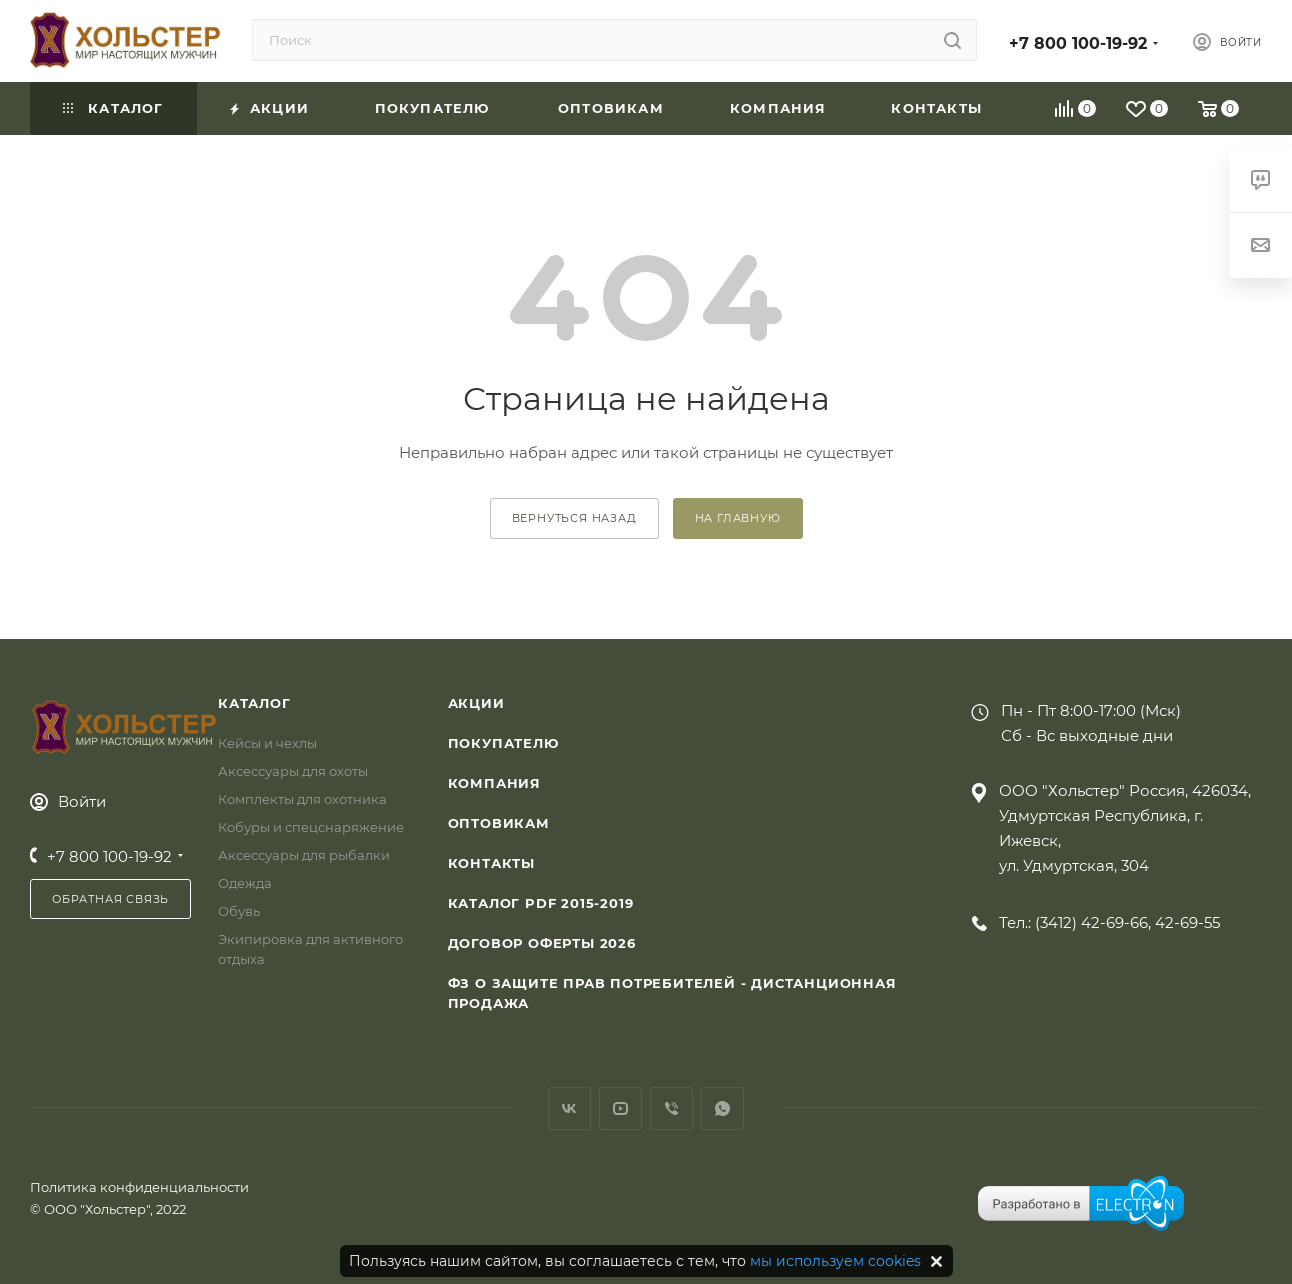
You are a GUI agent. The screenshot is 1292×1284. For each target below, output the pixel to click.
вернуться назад (574, 518)
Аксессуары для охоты (293, 771)
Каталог (254, 703)
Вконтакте (569, 1108)
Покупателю (503, 743)
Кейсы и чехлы (267, 743)
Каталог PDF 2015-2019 (541, 903)
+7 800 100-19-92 (1078, 43)
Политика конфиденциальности (139, 1187)
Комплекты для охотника (302, 799)
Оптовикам (499, 823)
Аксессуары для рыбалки (304, 855)
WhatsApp (722, 1108)
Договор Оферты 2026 (542, 943)
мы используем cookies (835, 1261)
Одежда (245, 883)
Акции (476, 703)
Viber (671, 1108)
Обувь (239, 911)
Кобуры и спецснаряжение (311, 827)
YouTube (620, 1108)
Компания (494, 783)
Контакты (491, 863)
